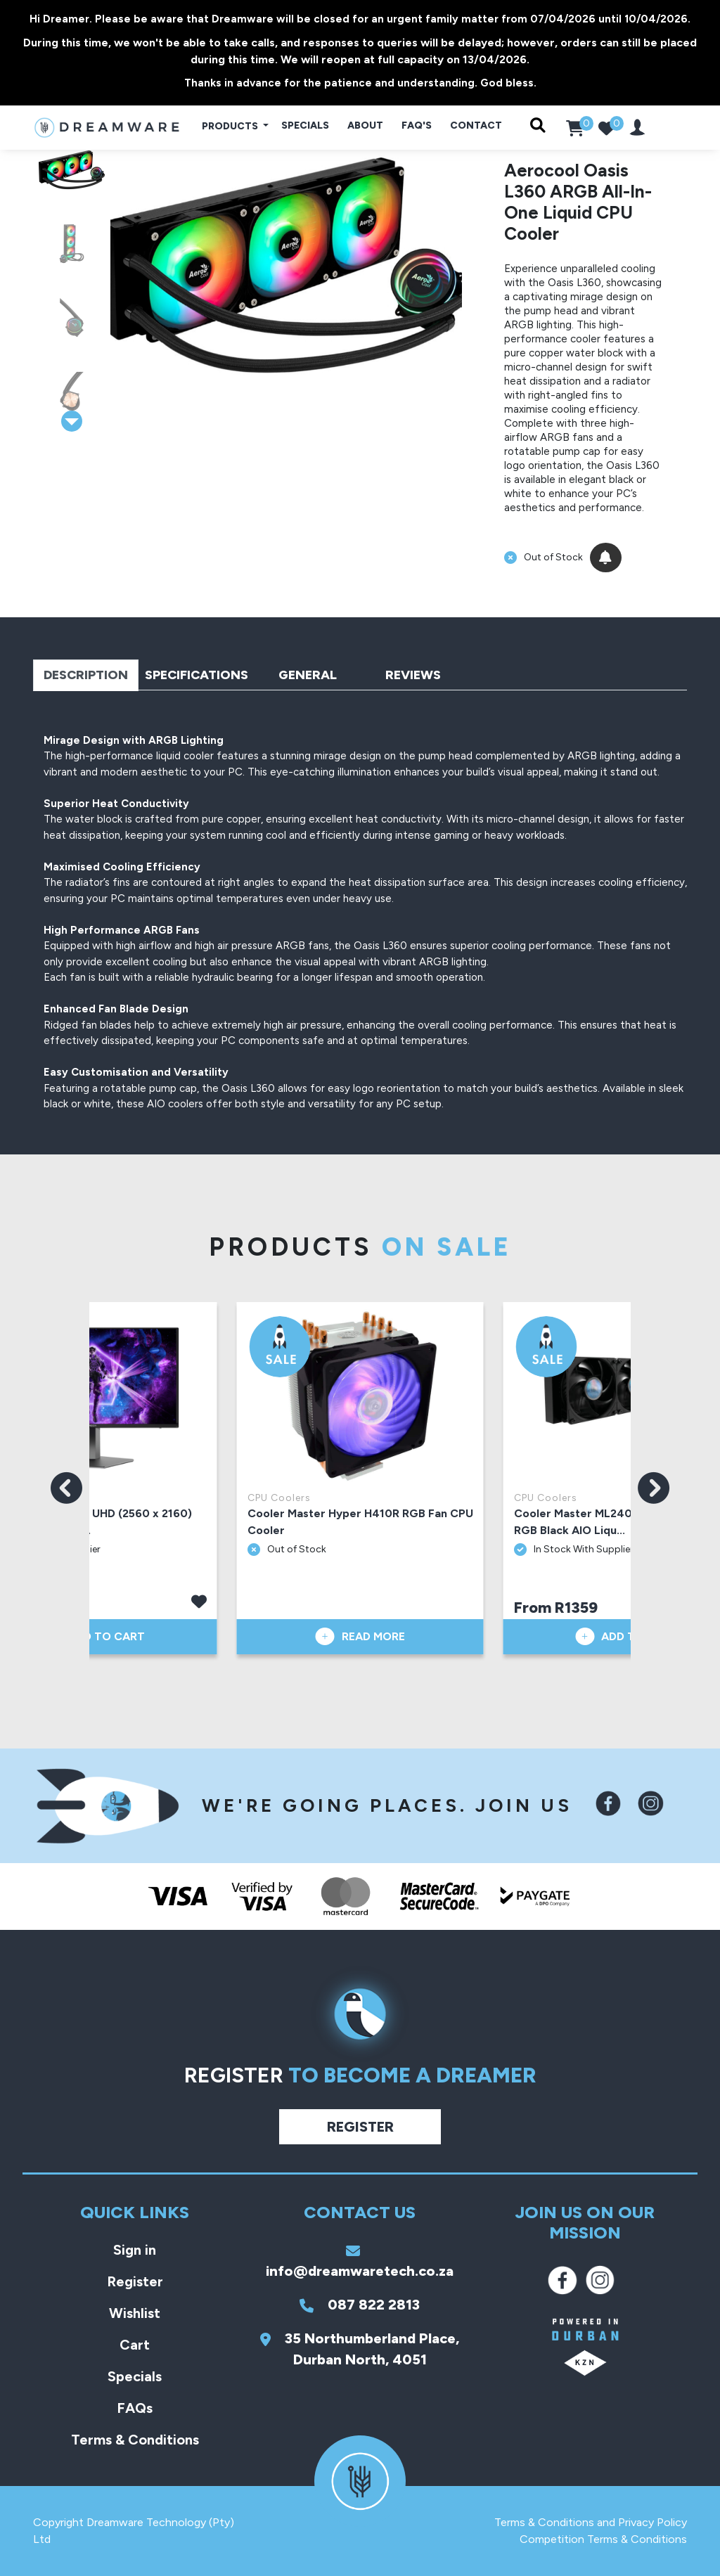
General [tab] (307, 675)
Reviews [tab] (413, 675)
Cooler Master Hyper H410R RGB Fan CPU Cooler (360, 1522)
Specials (305, 125)
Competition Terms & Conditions (603, 2539)
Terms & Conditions (135, 2439)
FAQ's (416, 125)
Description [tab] (86, 675)
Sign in (134, 2249)
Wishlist (134, 2313)
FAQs (135, 2408)
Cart (135, 2344)
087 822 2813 (360, 2304)
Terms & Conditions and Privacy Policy (590, 2522)
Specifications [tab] (196, 675)
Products (231, 126)
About (365, 125)
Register (360, 2126)
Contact (476, 125)
